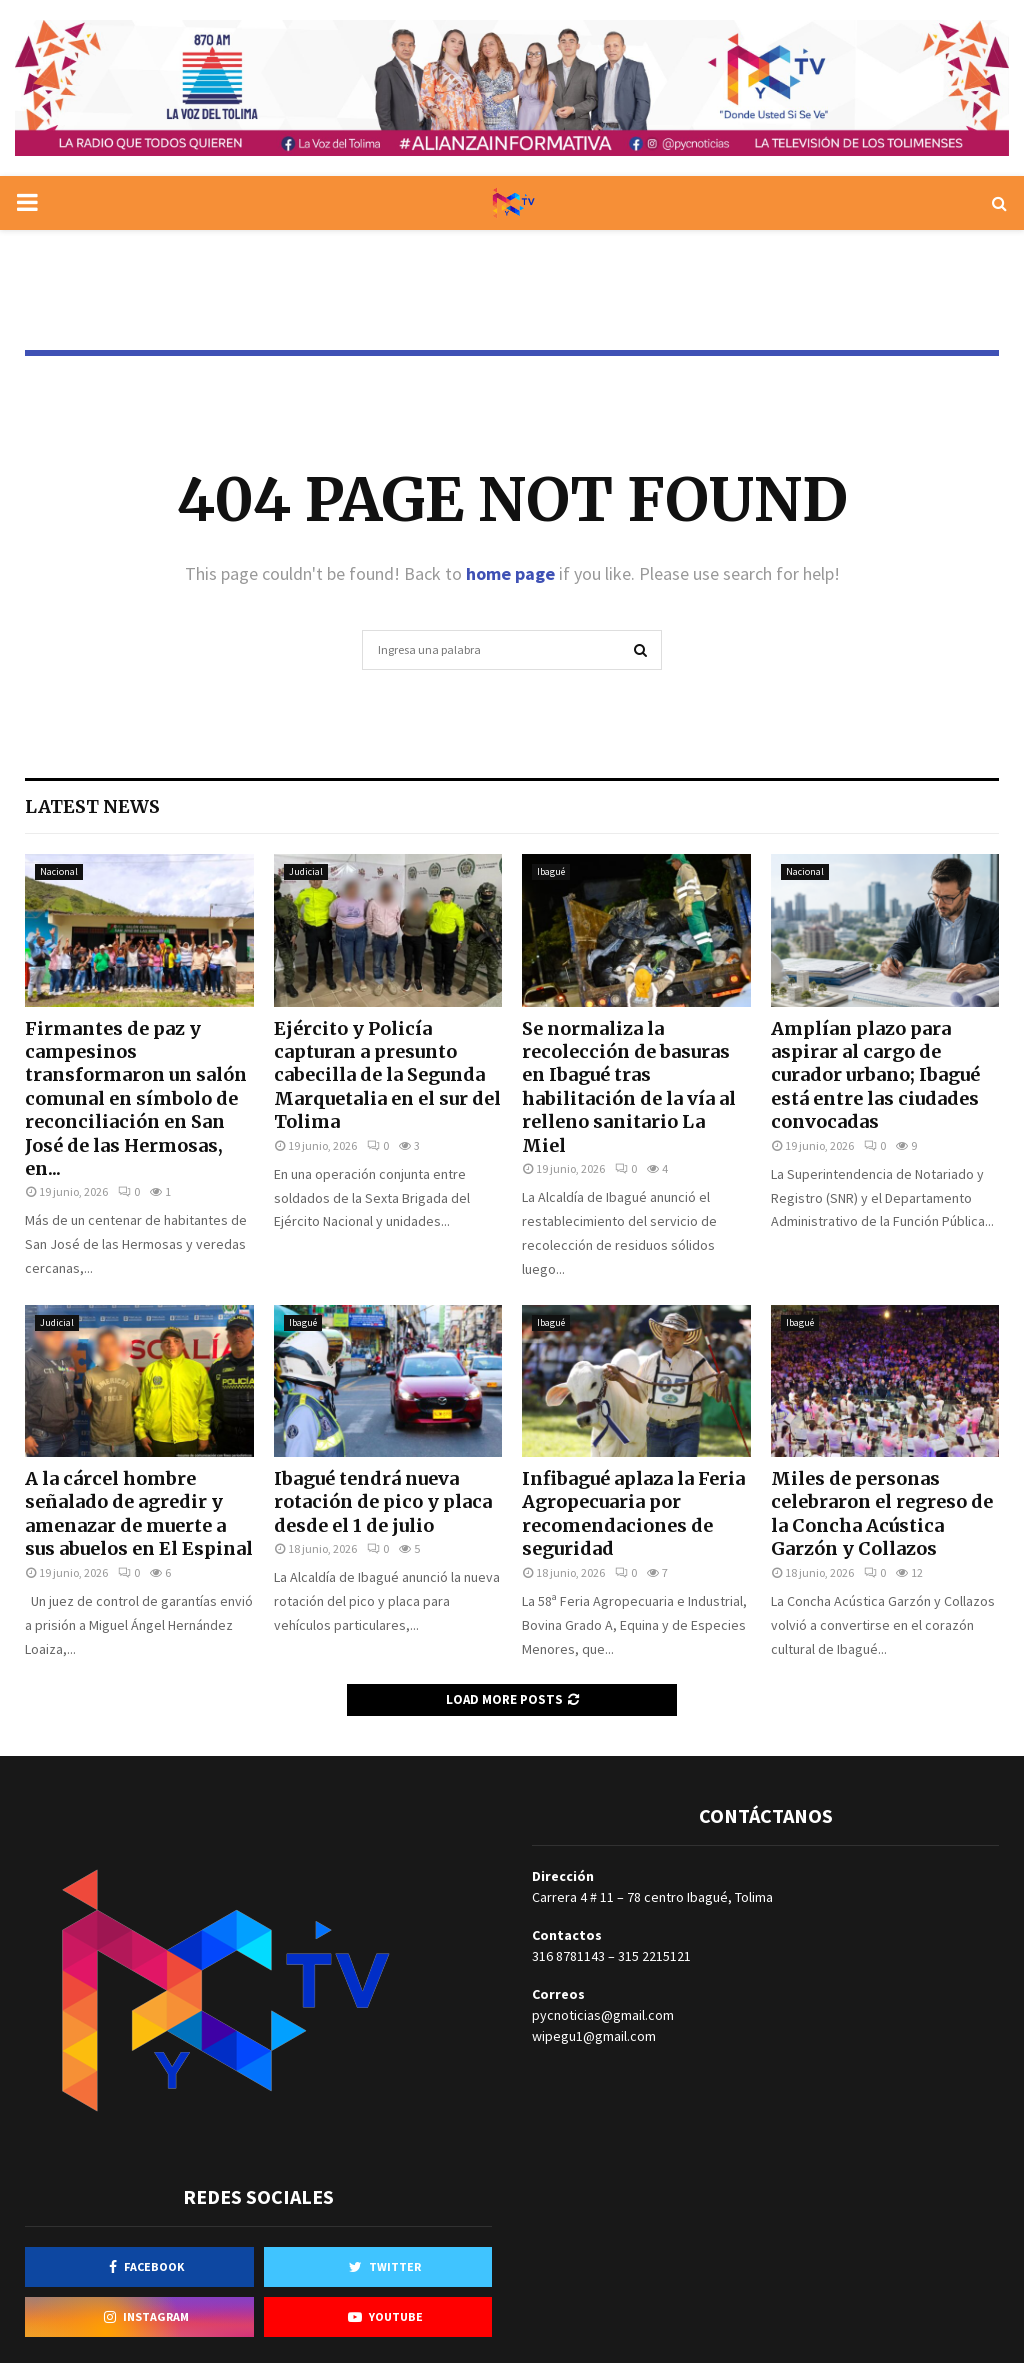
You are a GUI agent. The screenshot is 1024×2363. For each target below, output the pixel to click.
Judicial (306, 871)
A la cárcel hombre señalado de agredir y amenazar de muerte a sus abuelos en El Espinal (139, 1513)
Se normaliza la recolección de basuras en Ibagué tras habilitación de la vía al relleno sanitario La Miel (629, 1087)
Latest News (92, 806)
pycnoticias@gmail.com (603, 2015)
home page (510, 573)
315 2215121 (654, 1956)
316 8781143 (568, 1956)
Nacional (59, 871)
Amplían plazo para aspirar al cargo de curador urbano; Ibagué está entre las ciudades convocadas (875, 1075)
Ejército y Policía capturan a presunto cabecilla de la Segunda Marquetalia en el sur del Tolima (387, 1075)
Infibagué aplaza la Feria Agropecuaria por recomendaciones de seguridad (633, 1513)
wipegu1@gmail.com (594, 2036)
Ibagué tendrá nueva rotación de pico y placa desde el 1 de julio (383, 1502)
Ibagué (551, 871)
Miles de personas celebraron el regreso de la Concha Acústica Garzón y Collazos (882, 1513)
